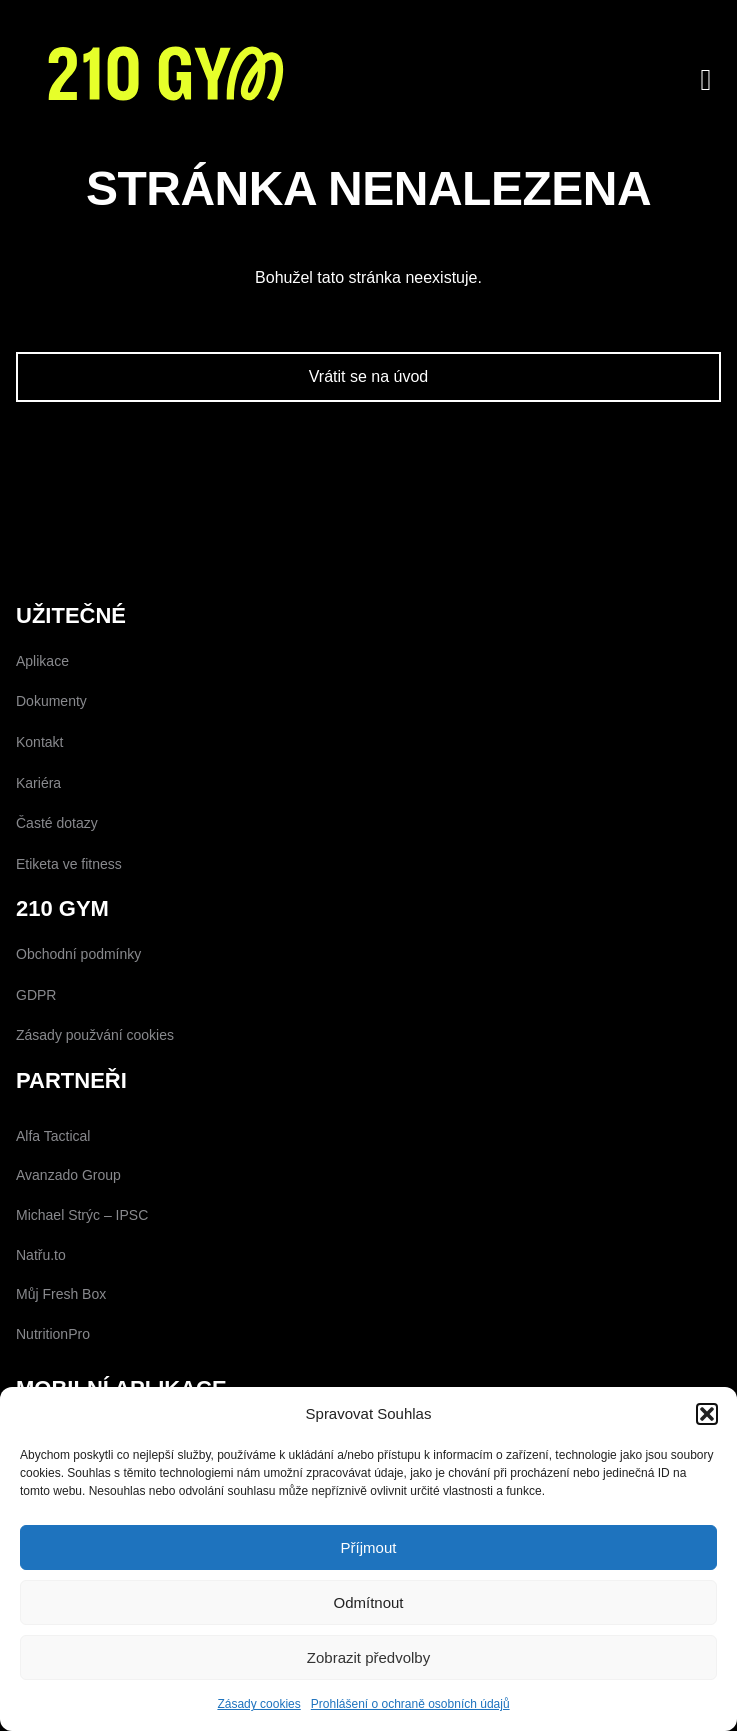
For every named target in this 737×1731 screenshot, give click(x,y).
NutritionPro (53, 1334)
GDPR (36, 995)
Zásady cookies (258, 1704)
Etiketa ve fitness (69, 864)
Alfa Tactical (53, 1136)
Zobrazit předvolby (368, 1657)
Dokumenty (51, 701)
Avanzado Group (68, 1175)
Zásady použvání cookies (95, 1035)
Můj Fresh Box (61, 1294)
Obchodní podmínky (78, 954)
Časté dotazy (57, 823)
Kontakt (39, 742)
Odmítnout (368, 1602)
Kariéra (38, 783)
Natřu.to (41, 1255)
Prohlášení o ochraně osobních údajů (410, 1704)
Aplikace (42, 661)
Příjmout (369, 1547)
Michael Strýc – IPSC (82, 1215)
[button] (707, 1414)
